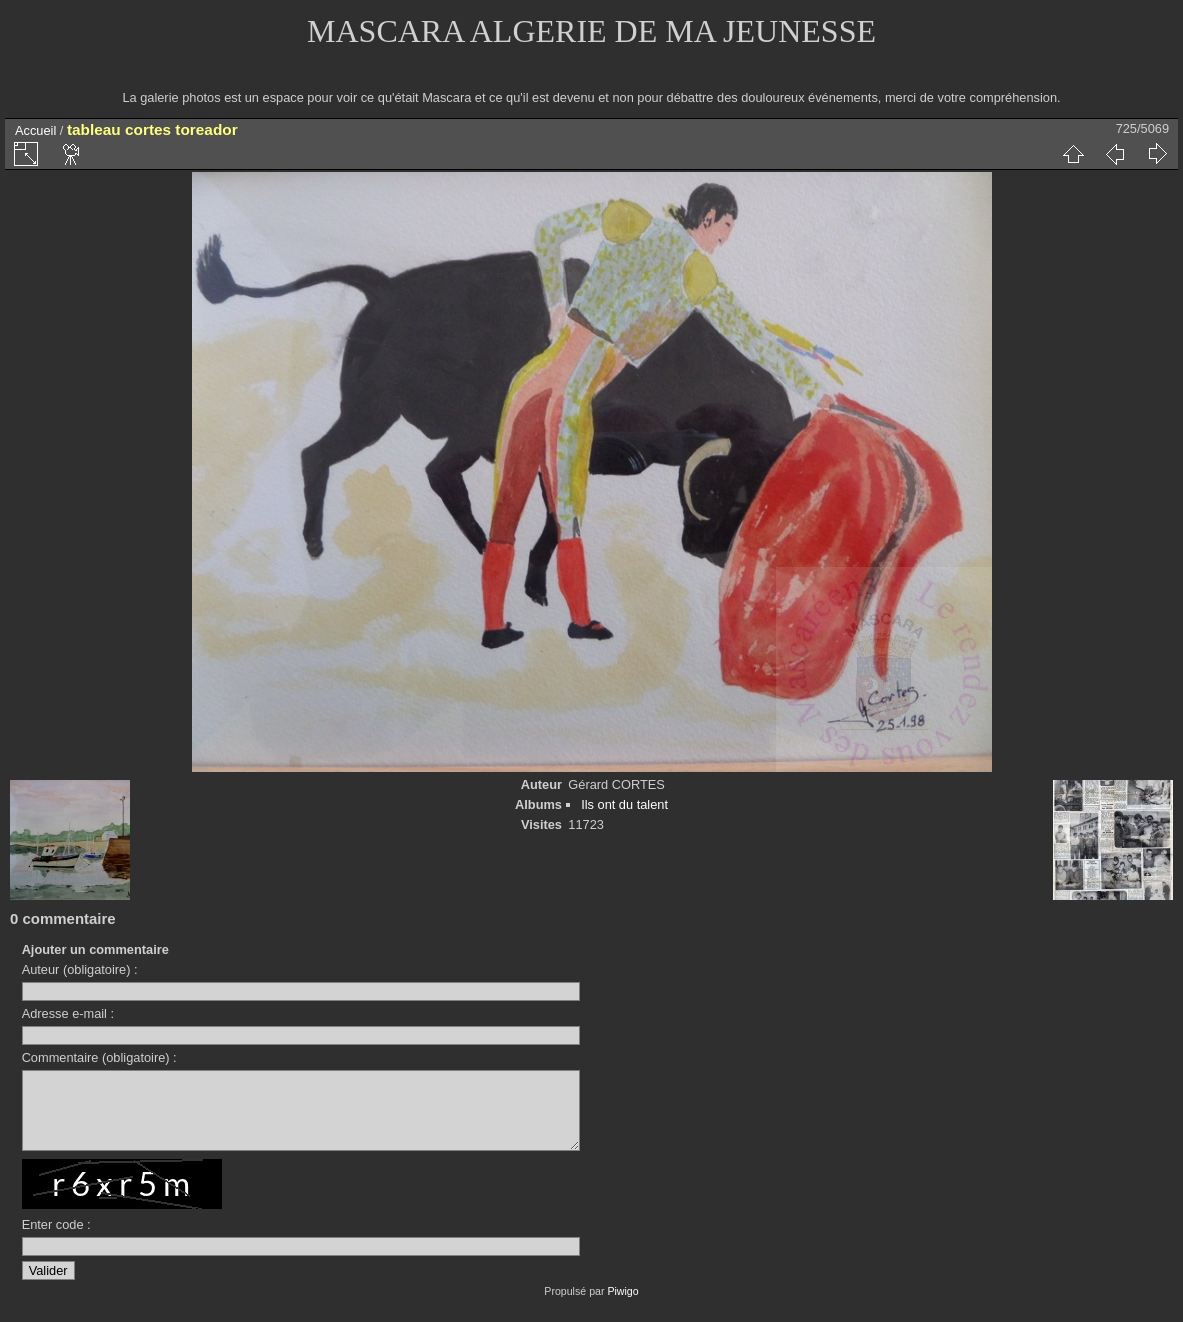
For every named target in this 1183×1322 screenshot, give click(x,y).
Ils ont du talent (624, 804)
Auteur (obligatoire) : (80, 969)
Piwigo (622, 1306)
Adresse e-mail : (68, 1013)
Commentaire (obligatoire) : (99, 1057)
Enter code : (56, 1239)
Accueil (35, 130)
